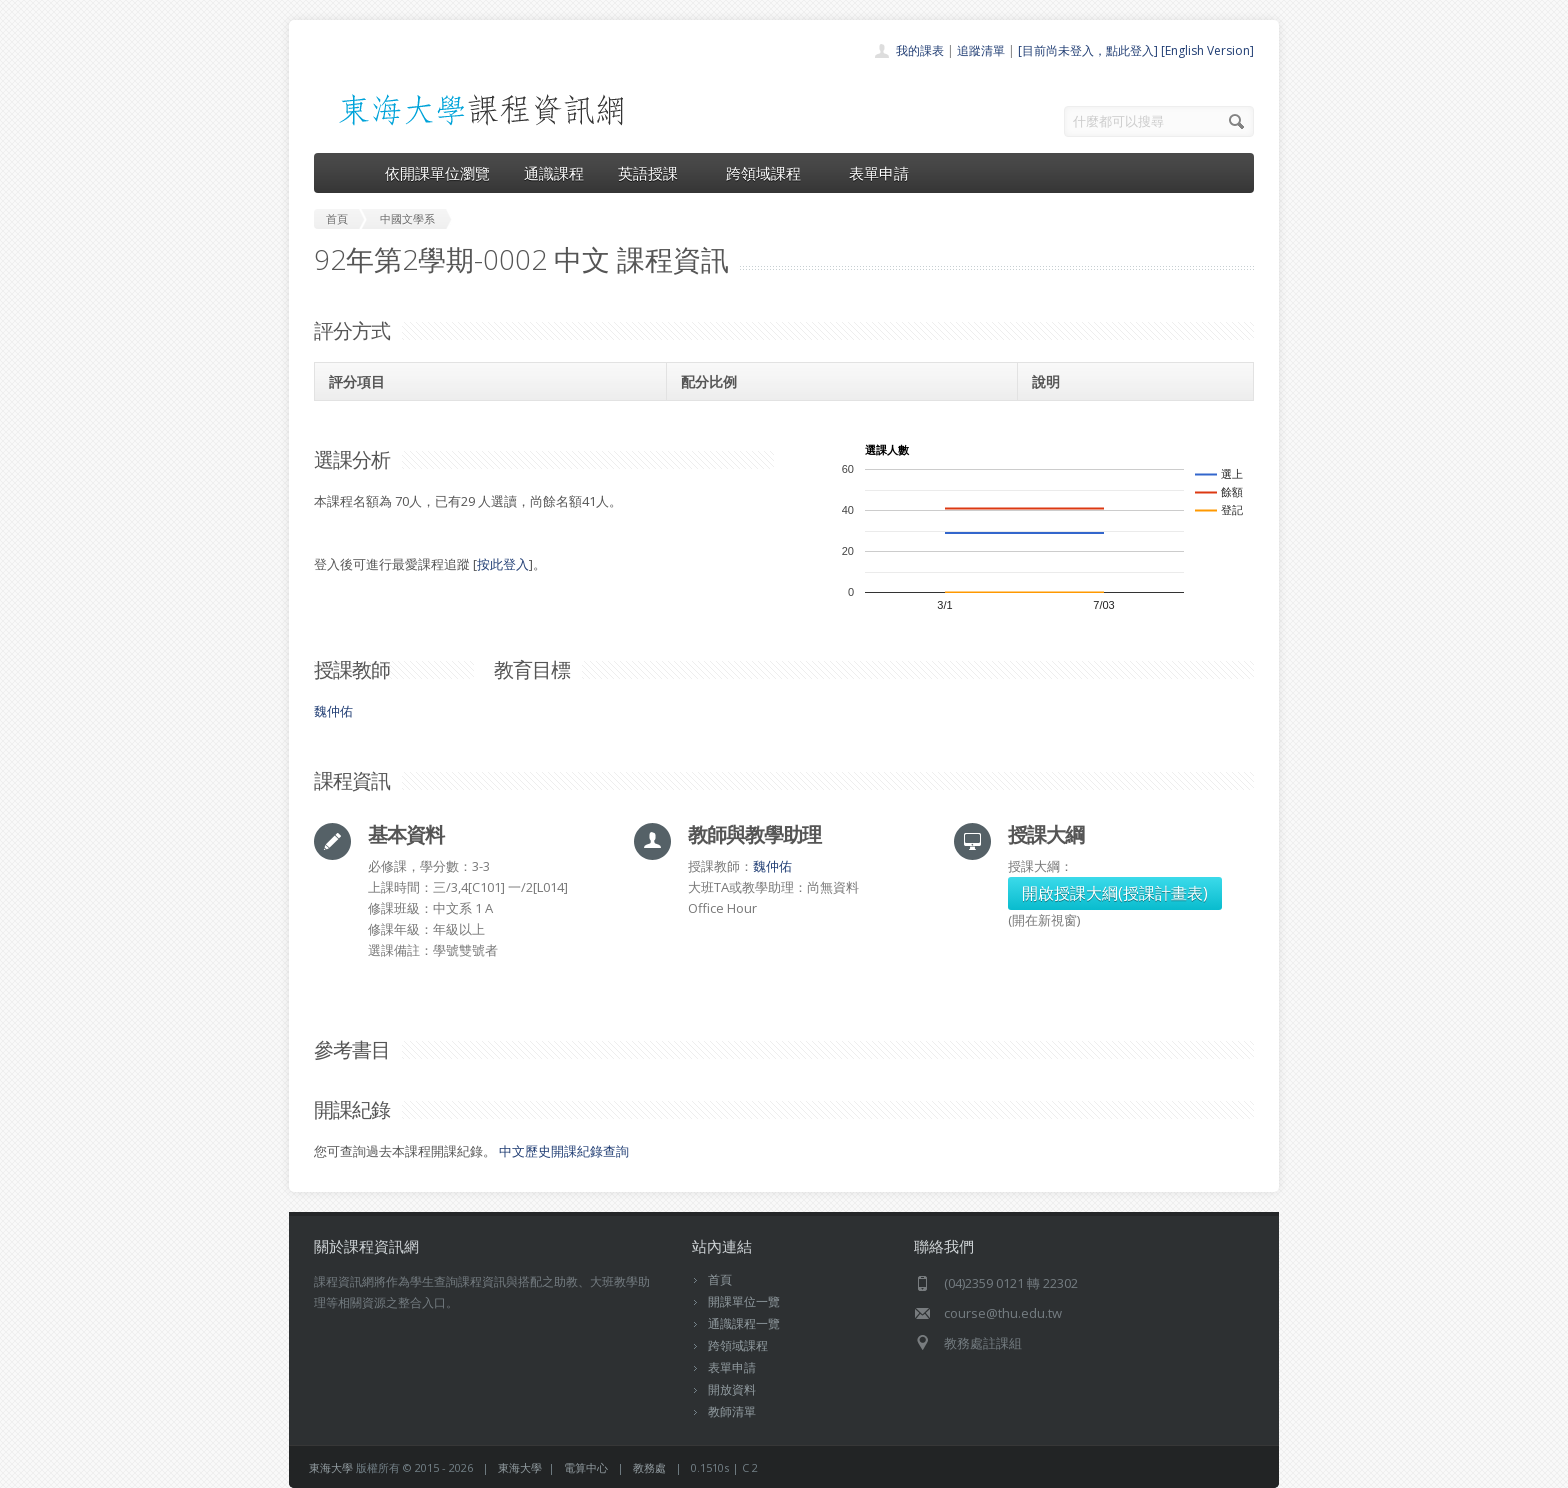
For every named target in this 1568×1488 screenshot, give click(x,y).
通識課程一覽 (744, 1323)
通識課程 (554, 173)
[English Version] (1207, 50)
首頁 (720, 1279)
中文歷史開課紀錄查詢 (564, 1151)
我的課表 (920, 50)
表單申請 (879, 173)
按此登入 (503, 564)
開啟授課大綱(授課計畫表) (1115, 893)
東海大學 (331, 1467)
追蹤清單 (981, 50)
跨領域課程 (770, 173)
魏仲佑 (333, 711)
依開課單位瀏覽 (437, 173)
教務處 (649, 1467)
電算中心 (586, 1467)
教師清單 (732, 1411)
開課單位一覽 (744, 1301)
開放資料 (732, 1389)
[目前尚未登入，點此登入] (1088, 50)
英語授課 (655, 173)
